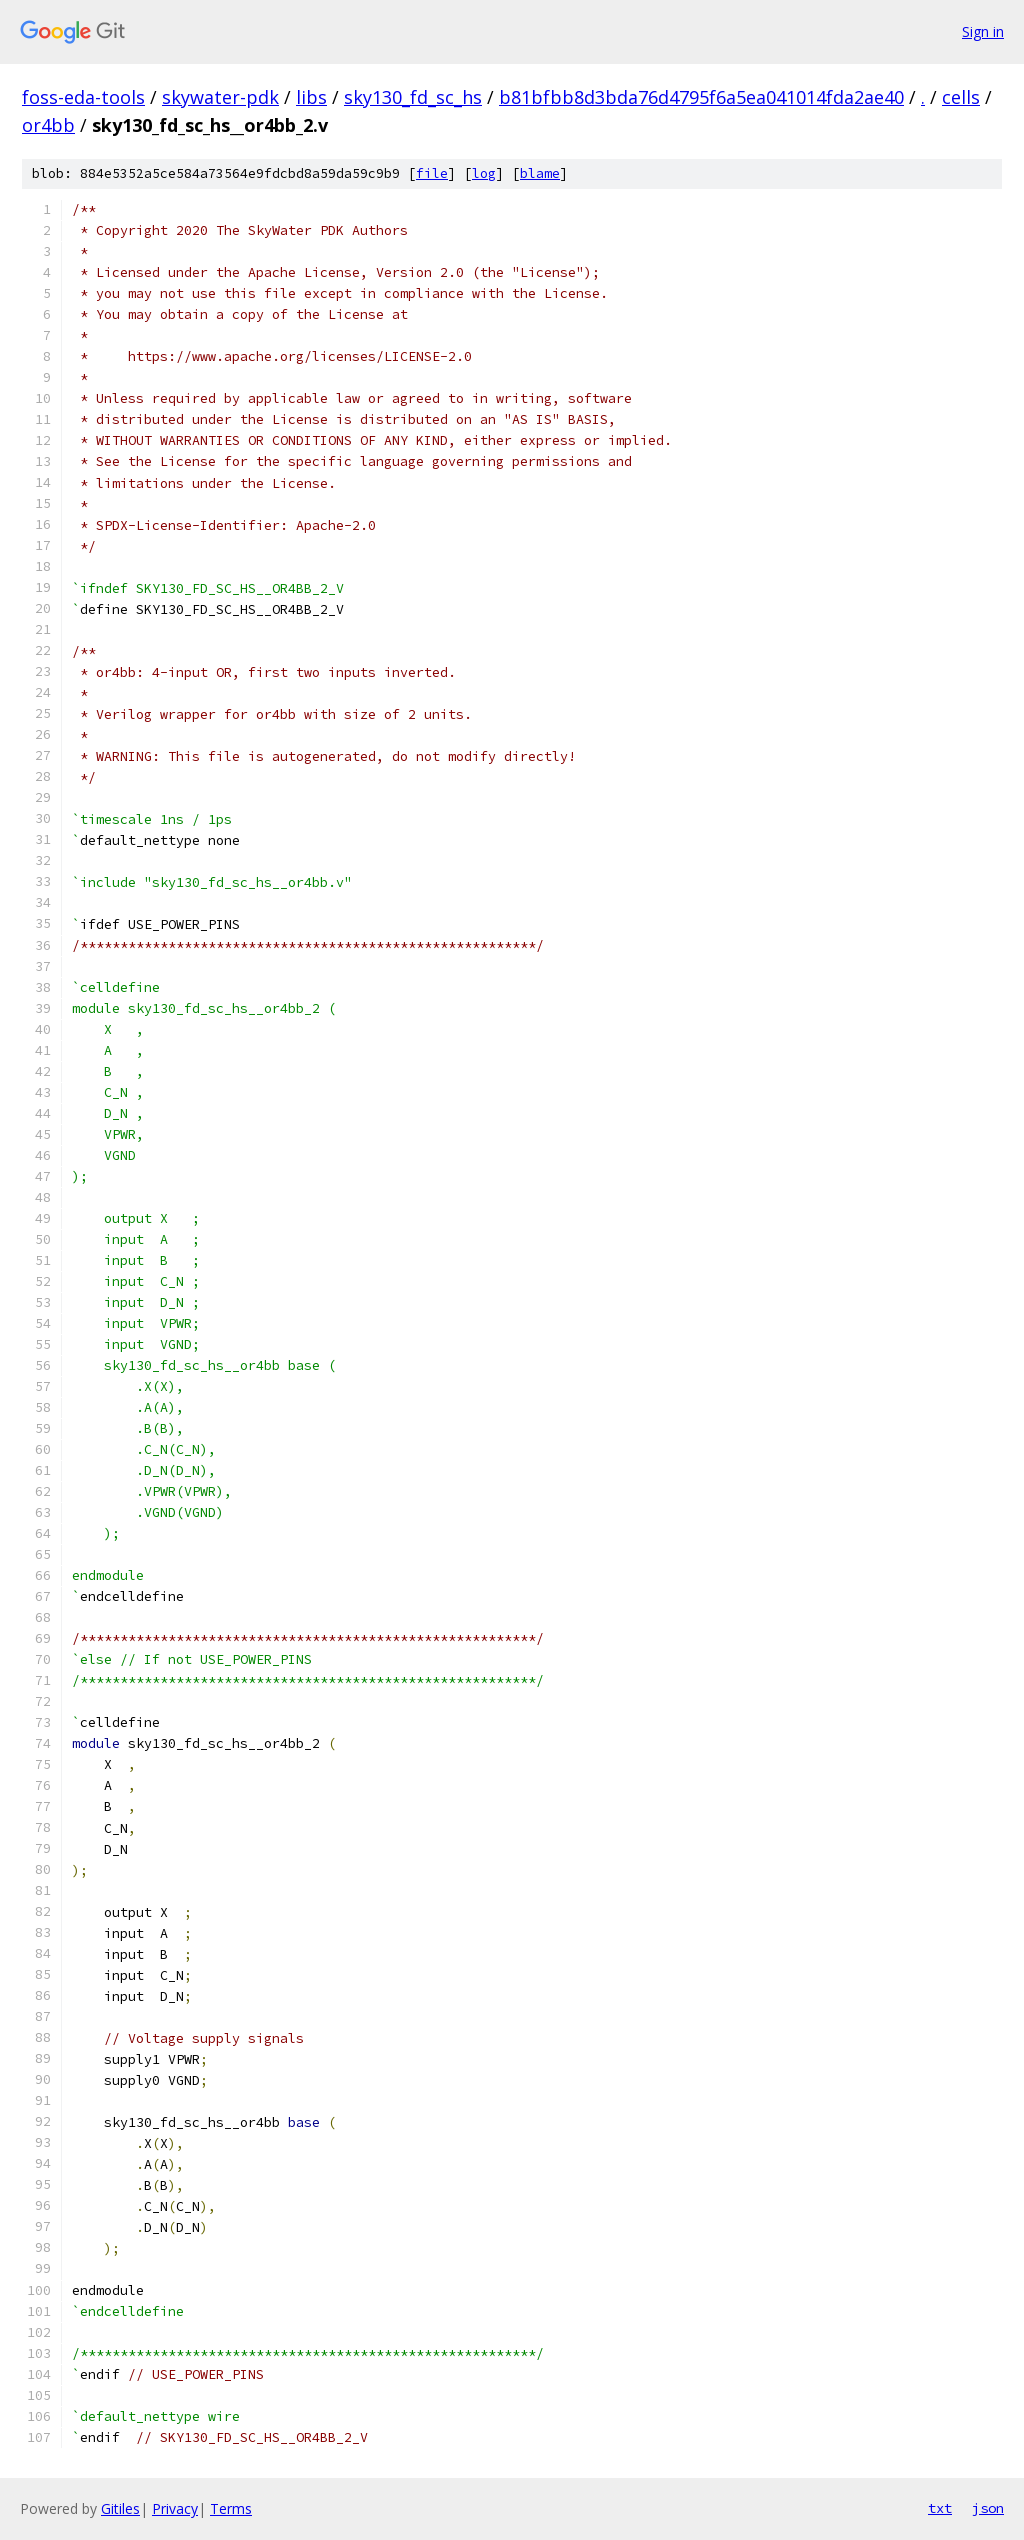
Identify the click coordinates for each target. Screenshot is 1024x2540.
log (484, 173)
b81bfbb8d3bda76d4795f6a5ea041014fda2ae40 (701, 97)
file (432, 173)
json (988, 2508)
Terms (231, 2508)
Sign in (983, 31)
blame (540, 173)
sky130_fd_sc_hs (413, 97)
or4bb (48, 125)
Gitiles (120, 2508)
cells (961, 97)
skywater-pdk (220, 97)
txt (940, 2508)
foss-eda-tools (83, 97)
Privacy (175, 2508)
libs (311, 97)
